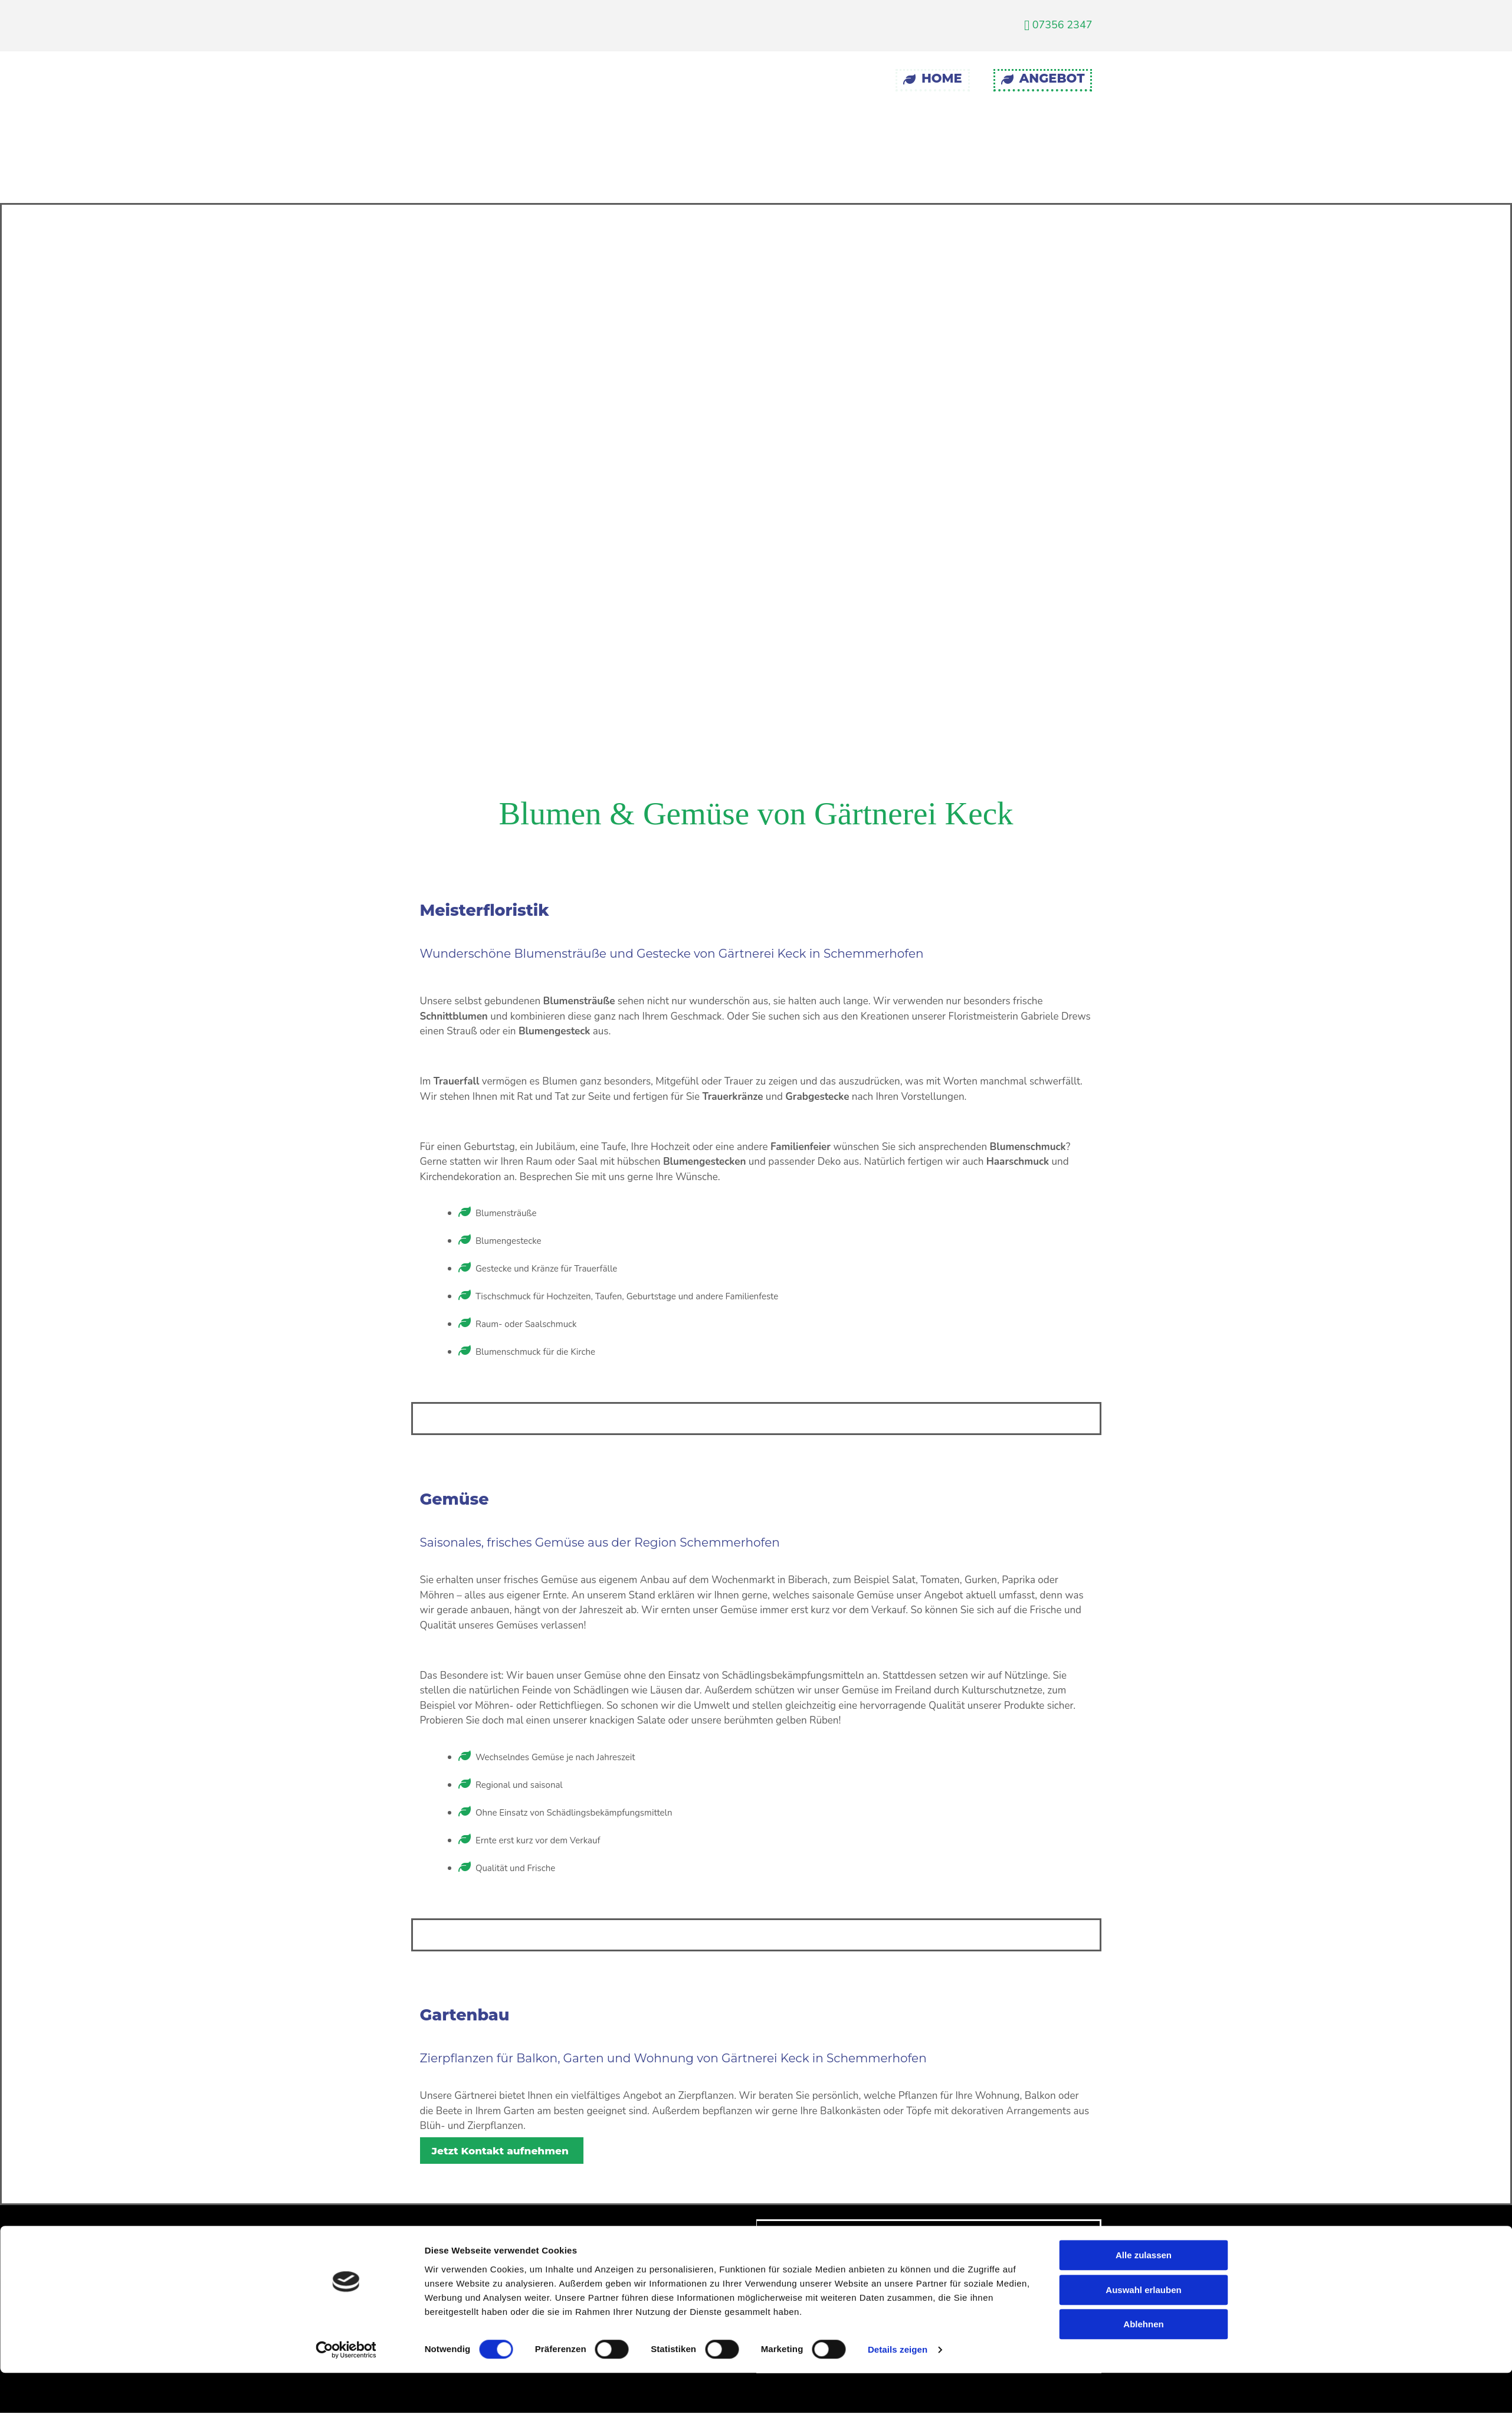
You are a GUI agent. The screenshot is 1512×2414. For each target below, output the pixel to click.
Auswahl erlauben (1143, 1701)
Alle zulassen (1144, 1667)
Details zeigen (897, 1761)
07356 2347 (1058, 25)
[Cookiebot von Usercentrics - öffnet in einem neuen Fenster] (346, 1761)
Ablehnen (1143, 1736)
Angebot (1043, 78)
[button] (501, 2150)
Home (932, 78)
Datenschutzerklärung (856, 2262)
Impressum (830, 2238)
